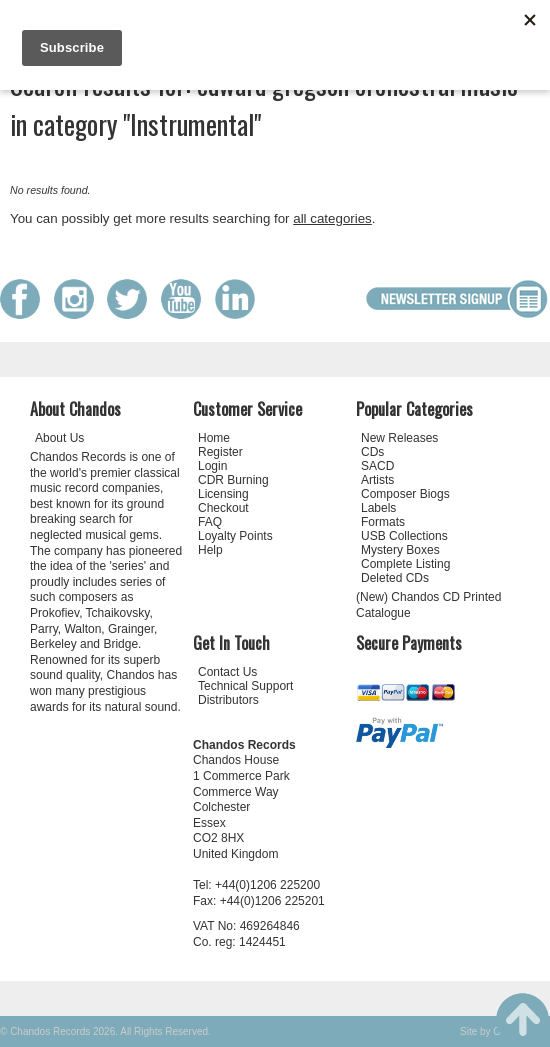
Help (210, 550)
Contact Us (227, 672)
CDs (372, 452)
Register (220, 452)
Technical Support (245, 686)
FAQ (210, 522)
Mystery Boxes (400, 550)
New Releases (399, 438)
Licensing (223, 494)
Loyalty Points (235, 536)
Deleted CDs (395, 578)
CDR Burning (233, 480)
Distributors (228, 700)
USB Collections (404, 536)
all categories (332, 218)
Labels (378, 508)
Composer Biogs (405, 494)
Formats (383, 522)
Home (214, 438)
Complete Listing (405, 564)
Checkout (223, 508)
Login (212, 466)
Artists (377, 480)
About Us (59, 438)
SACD (377, 466)
